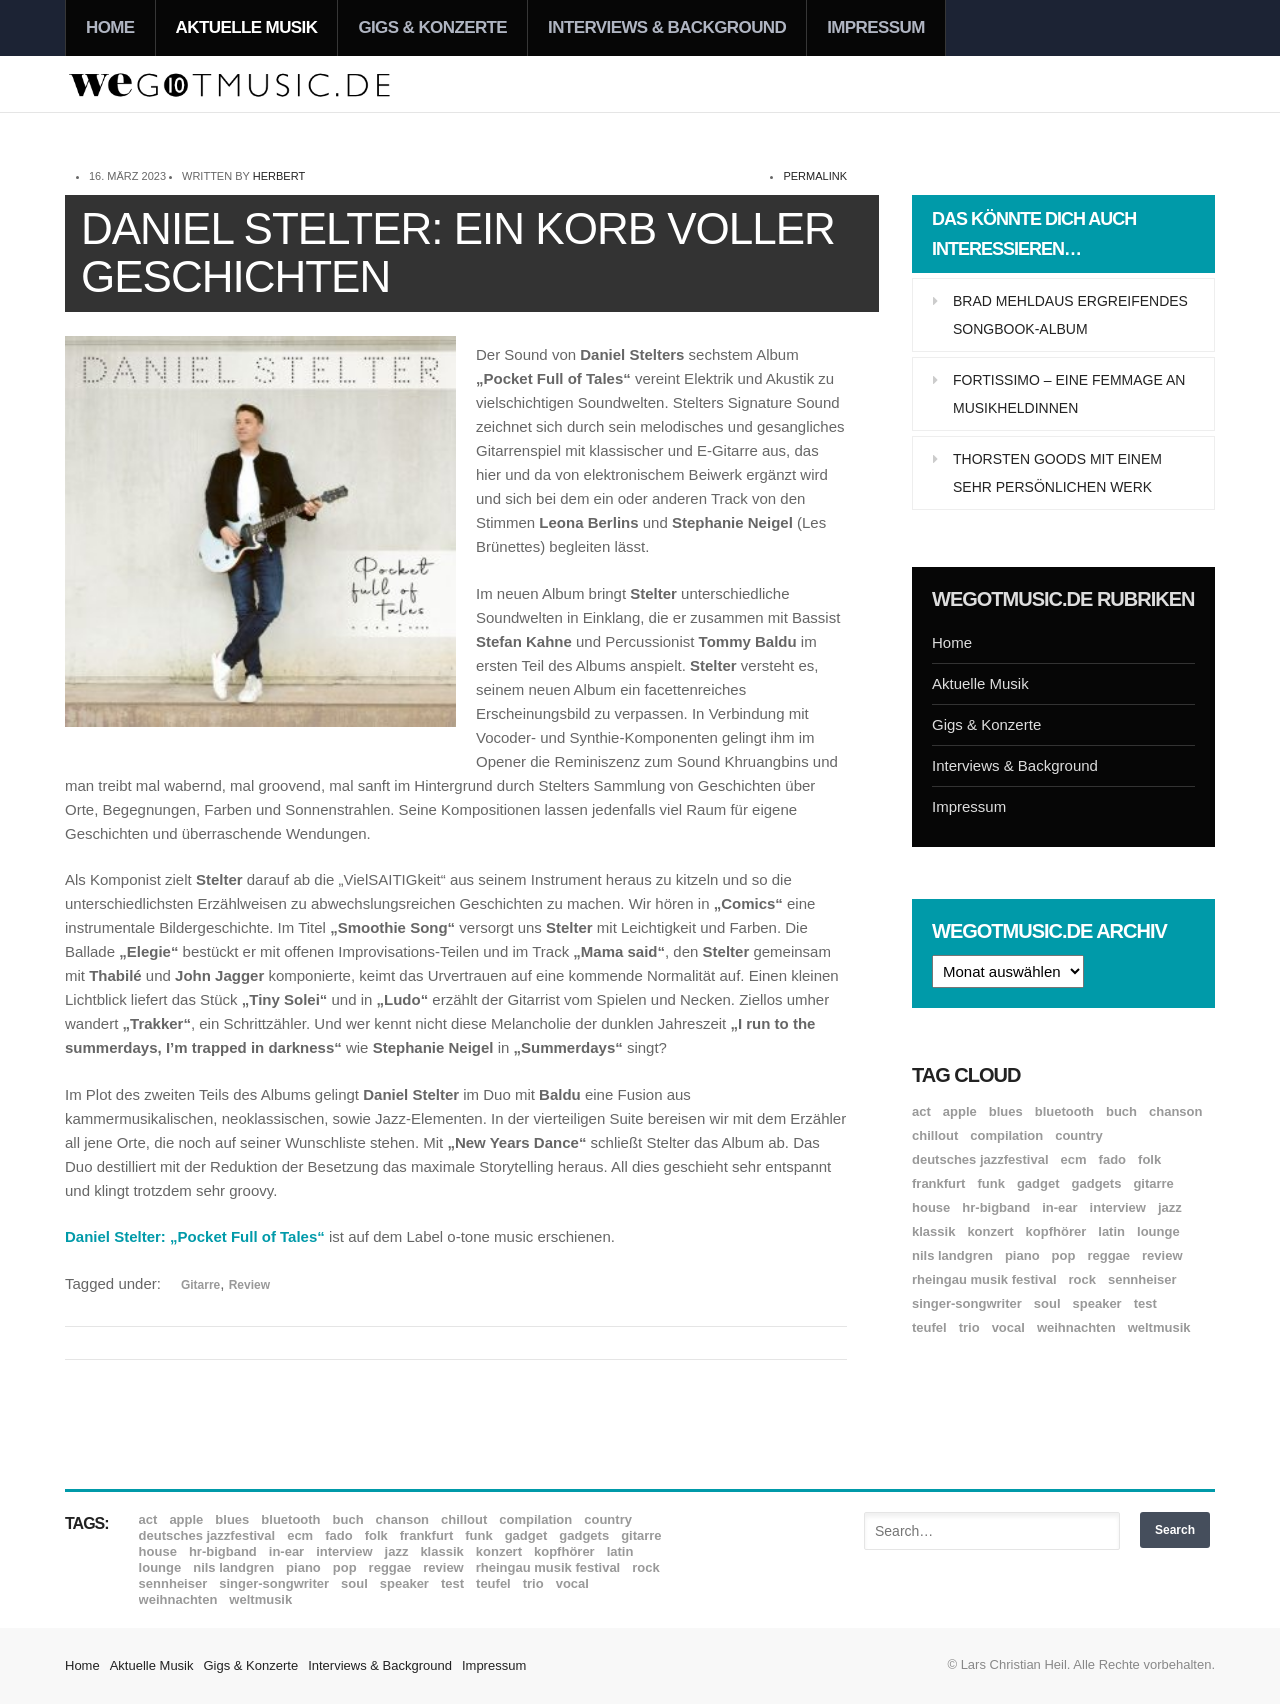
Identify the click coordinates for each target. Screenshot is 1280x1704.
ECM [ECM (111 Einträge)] (1074, 1159)
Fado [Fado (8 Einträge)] (1112, 1159)
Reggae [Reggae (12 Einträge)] (1108, 1255)
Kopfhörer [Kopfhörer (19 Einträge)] (1056, 1231)
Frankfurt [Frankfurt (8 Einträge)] (938, 1183)
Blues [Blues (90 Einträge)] (1006, 1111)
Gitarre (200, 1285)
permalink (815, 176)
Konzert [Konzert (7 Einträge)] (990, 1231)
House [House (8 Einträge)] (931, 1207)
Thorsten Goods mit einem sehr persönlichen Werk (1057, 473)
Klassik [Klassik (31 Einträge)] (933, 1231)
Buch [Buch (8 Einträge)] (1121, 1111)
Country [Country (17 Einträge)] (1079, 1135)
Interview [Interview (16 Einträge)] (1118, 1207)
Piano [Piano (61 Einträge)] (1022, 1255)
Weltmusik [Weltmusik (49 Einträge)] (1159, 1327)
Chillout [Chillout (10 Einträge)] (935, 1135)
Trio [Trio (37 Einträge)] (969, 1327)
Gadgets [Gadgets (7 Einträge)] (1097, 1183)
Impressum (876, 27)
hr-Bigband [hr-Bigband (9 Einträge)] (996, 1207)
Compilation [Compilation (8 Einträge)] (1006, 1135)
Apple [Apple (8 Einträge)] (960, 1111)
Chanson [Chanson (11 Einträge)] (1175, 1111)
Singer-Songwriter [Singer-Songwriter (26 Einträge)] (967, 1303)
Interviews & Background (667, 27)
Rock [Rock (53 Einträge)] (1082, 1279)
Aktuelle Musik (247, 27)
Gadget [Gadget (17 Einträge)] (1038, 1183)
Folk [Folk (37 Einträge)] (1149, 1159)
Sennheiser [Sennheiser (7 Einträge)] (1142, 1279)
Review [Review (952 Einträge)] (1162, 1255)
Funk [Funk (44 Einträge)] (990, 1183)
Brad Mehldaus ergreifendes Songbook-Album (1070, 315)
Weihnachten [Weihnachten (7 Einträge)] (1076, 1327)
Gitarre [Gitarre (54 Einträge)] (1153, 1183)
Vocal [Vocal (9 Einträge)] (1008, 1327)
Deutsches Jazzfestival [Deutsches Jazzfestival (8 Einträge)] (980, 1159)
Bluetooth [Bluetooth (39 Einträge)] (1064, 1111)
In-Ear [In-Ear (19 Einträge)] (1059, 1207)
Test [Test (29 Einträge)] (1145, 1303)
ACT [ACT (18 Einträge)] (921, 1111)
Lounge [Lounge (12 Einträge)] (1158, 1231)
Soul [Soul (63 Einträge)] (1047, 1303)
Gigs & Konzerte (432, 27)
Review (249, 1285)
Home (110, 27)
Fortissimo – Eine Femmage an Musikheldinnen (1069, 394)
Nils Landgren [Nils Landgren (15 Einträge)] (952, 1255)
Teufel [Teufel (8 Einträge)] (929, 1327)
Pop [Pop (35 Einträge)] (1064, 1255)
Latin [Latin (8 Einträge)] (1111, 1231)
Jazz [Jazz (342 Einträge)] (1170, 1207)
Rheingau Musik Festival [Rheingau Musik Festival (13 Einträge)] (984, 1279)
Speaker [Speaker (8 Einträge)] (1097, 1303)
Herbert (279, 176)
